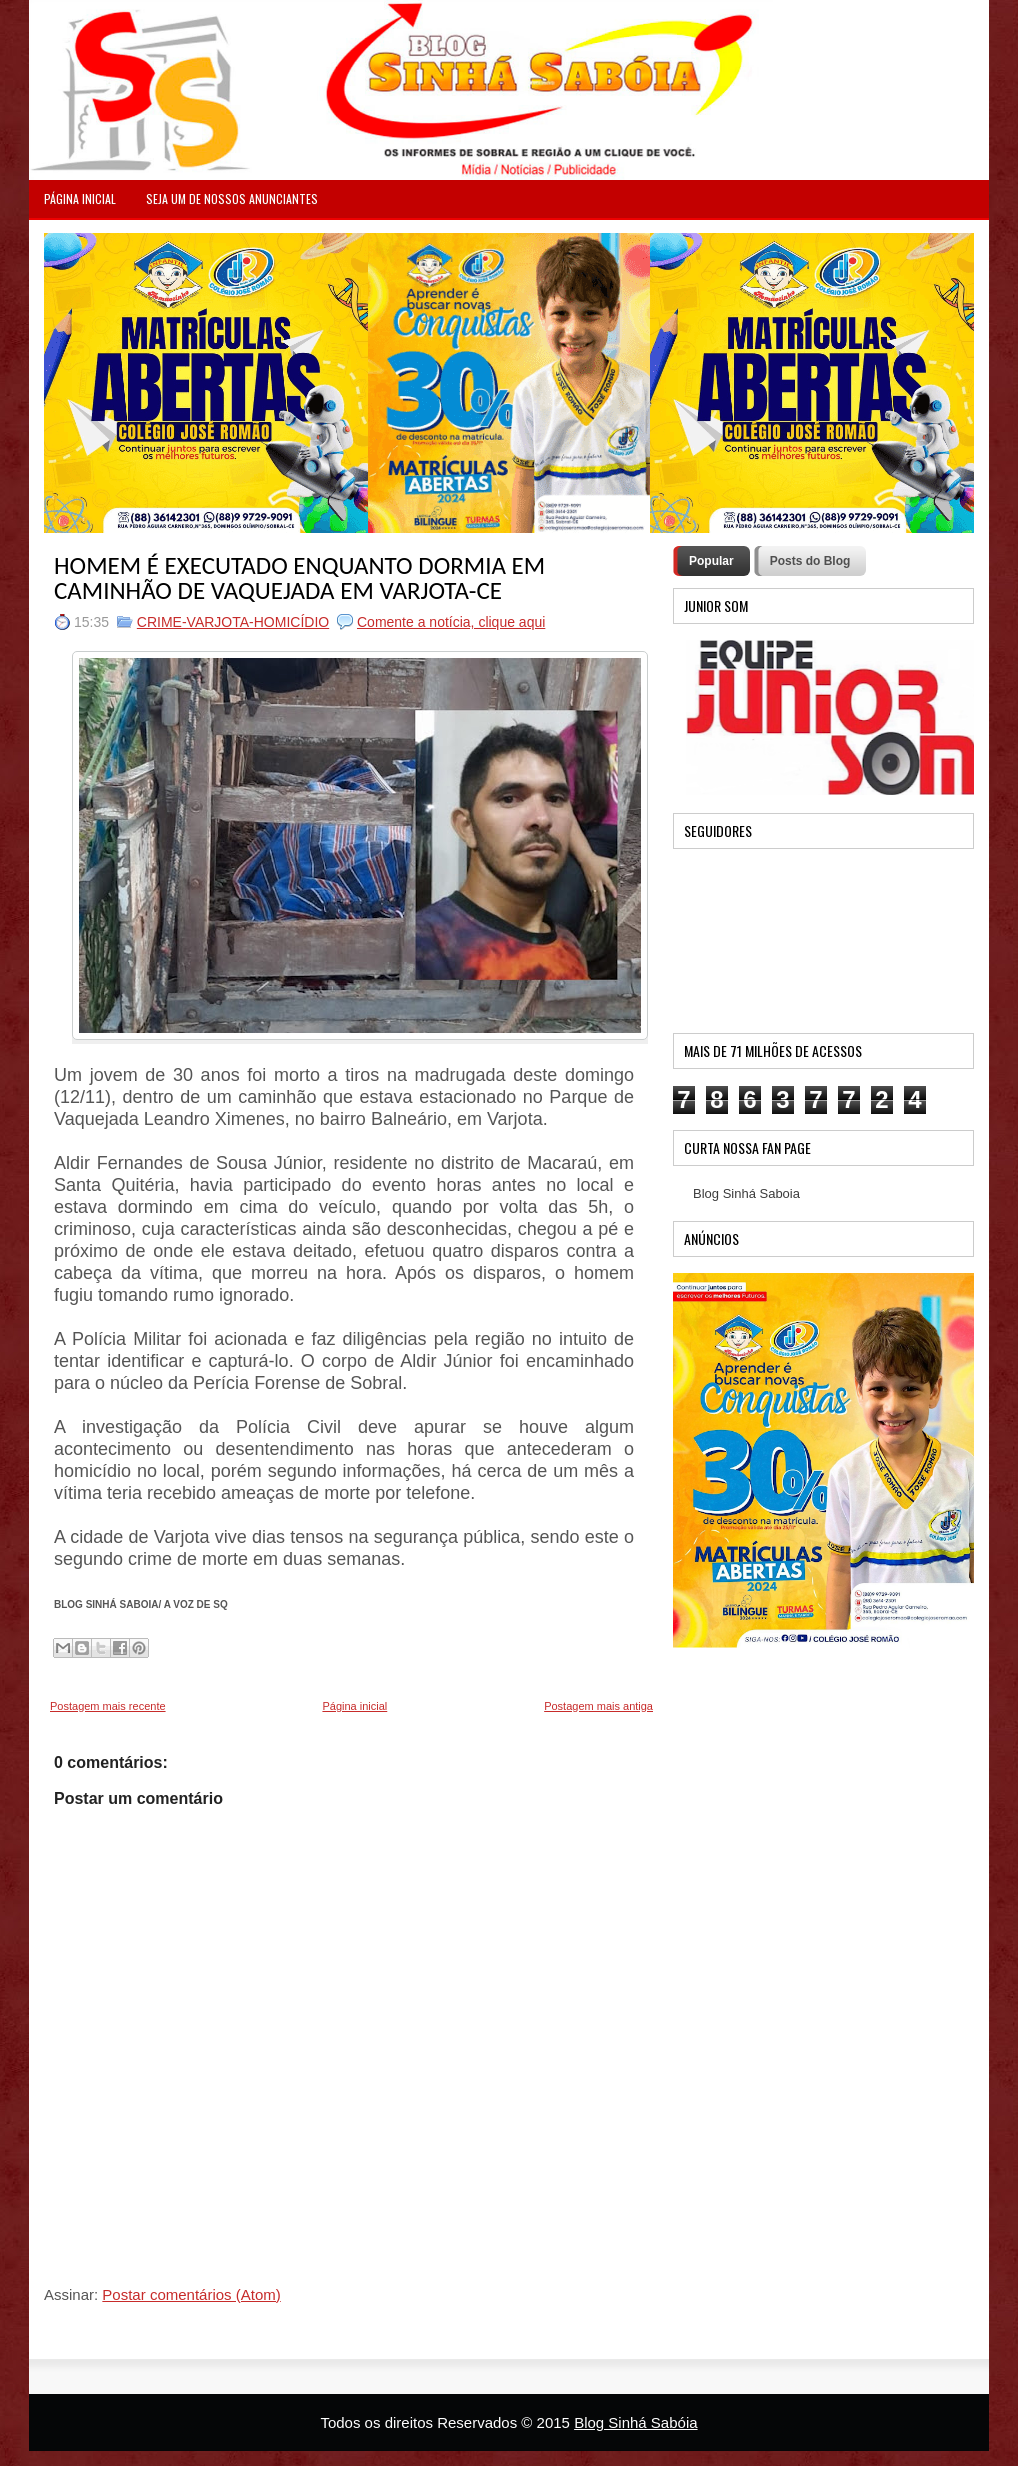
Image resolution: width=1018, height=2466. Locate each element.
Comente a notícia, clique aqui (451, 622)
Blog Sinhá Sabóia (635, 2422)
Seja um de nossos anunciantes (232, 198)
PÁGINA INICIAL (80, 198)
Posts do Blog (810, 561)
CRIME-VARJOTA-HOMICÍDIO (233, 622)
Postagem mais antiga (598, 1706)
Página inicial (354, 1706)
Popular (711, 561)
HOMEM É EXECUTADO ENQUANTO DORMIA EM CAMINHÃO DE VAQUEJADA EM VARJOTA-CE (299, 578)
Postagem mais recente (108, 1706)
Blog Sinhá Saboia (746, 1193)
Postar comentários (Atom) (191, 2294)
